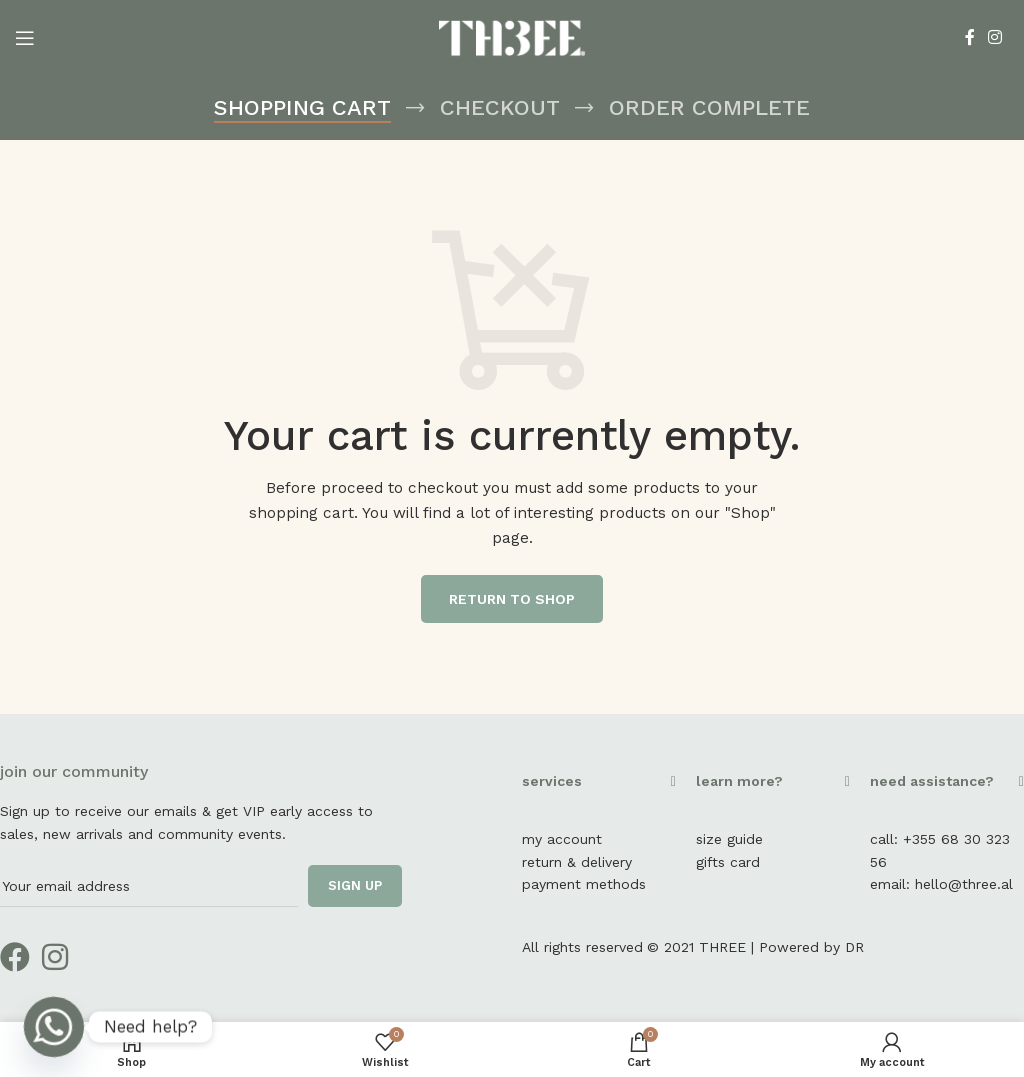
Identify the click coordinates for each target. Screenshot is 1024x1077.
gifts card (728, 862)
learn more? (739, 781)
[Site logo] (512, 36)
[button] (599, 791)
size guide (729, 839)
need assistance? (932, 781)
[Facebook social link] (969, 37)
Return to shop (512, 599)
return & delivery (577, 862)
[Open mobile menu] (25, 38)
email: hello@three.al (941, 884)
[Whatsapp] (54, 1027)
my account (562, 839)
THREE (722, 947)
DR (854, 947)
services (552, 781)
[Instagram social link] (995, 37)
